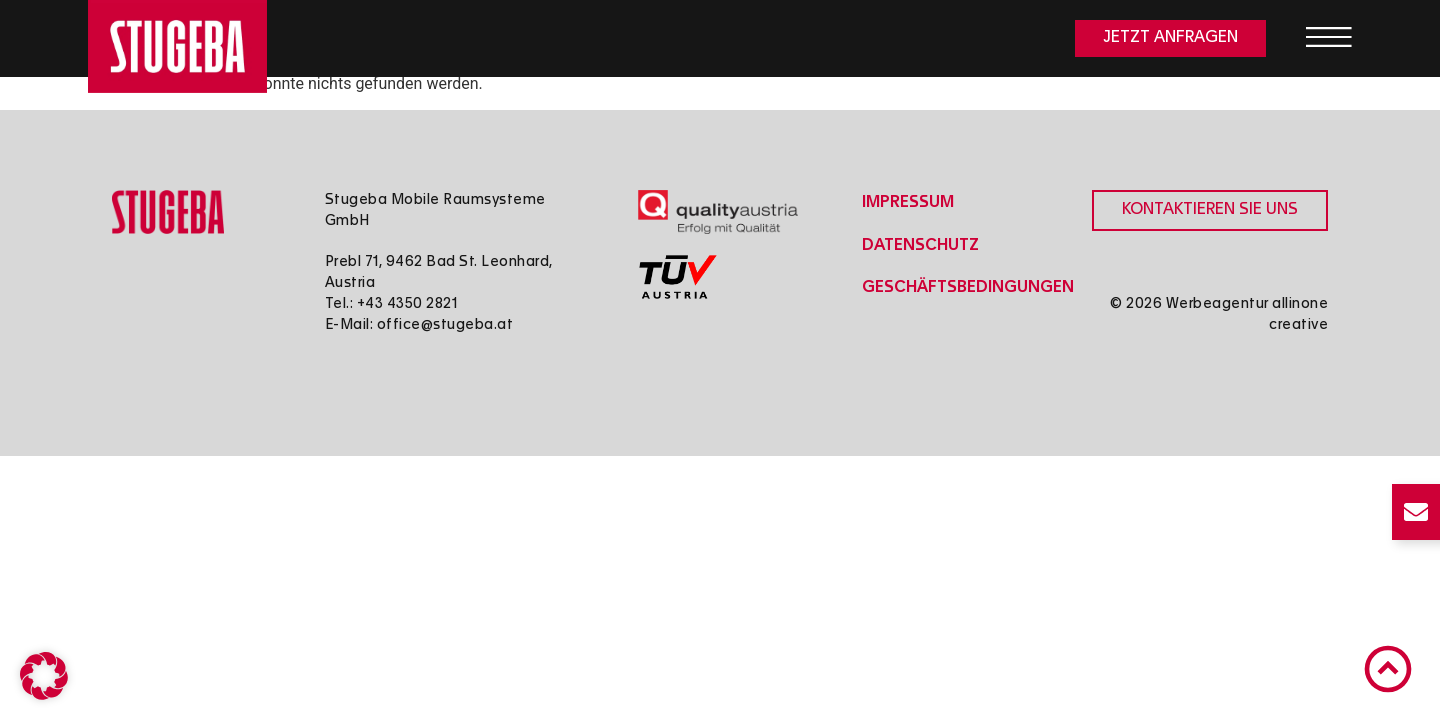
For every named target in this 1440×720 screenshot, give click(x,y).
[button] (44, 676)
